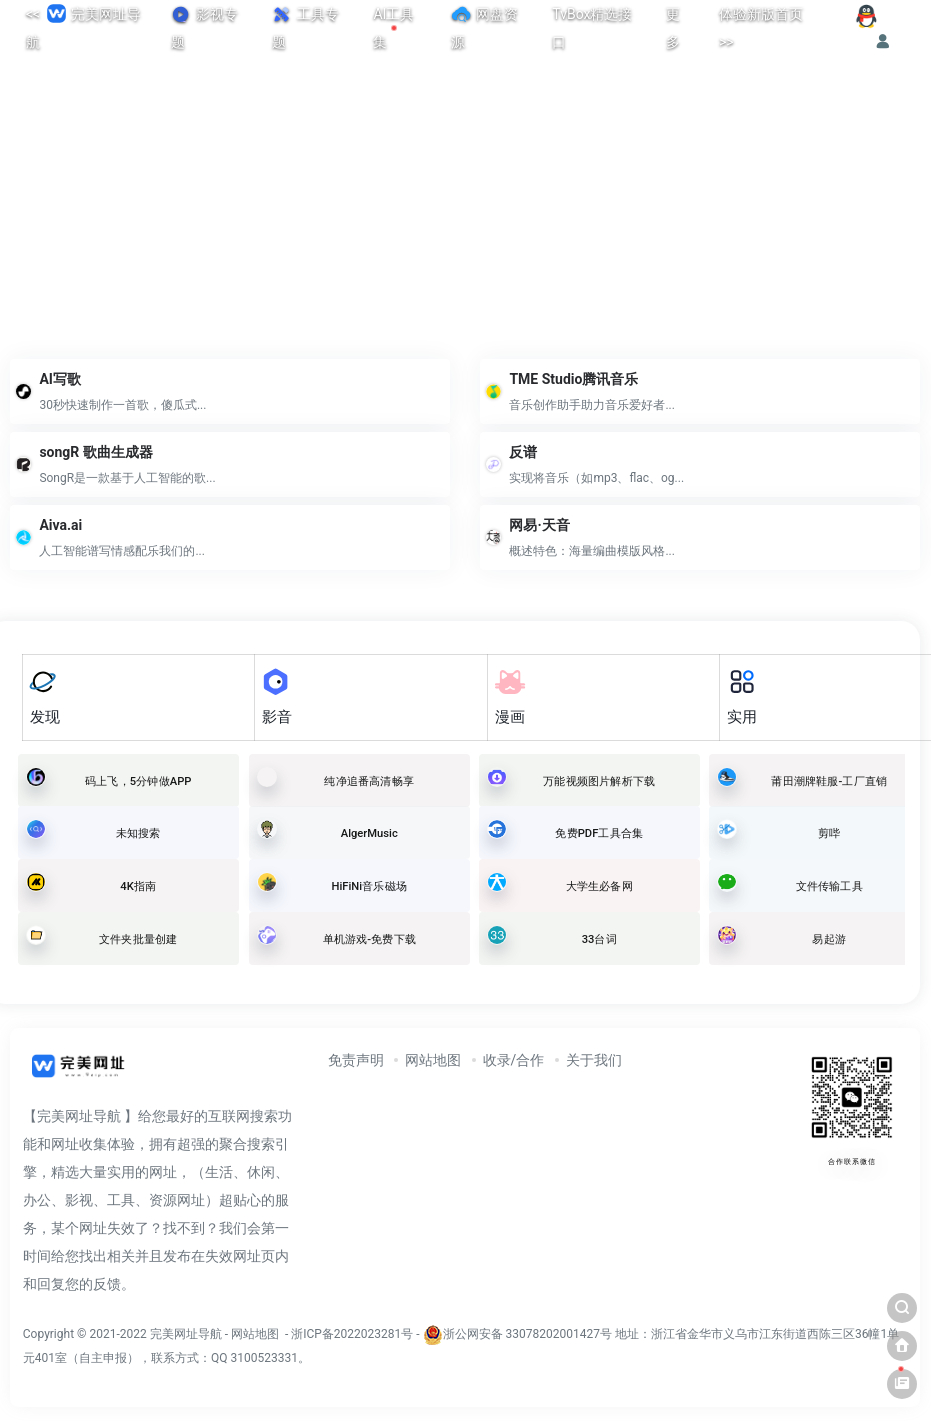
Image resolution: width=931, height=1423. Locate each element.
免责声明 (356, 1060)
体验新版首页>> (761, 28)
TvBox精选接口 (592, 28)
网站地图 (433, 1060)
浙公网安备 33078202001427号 (527, 1334)
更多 (673, 28)
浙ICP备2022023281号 (352, 1334)
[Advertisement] (465, 195)
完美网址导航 (187, 1334)
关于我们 (594, 1060)
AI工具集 (393, 28)
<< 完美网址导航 (83, 25)
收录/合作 (514, 1060)
